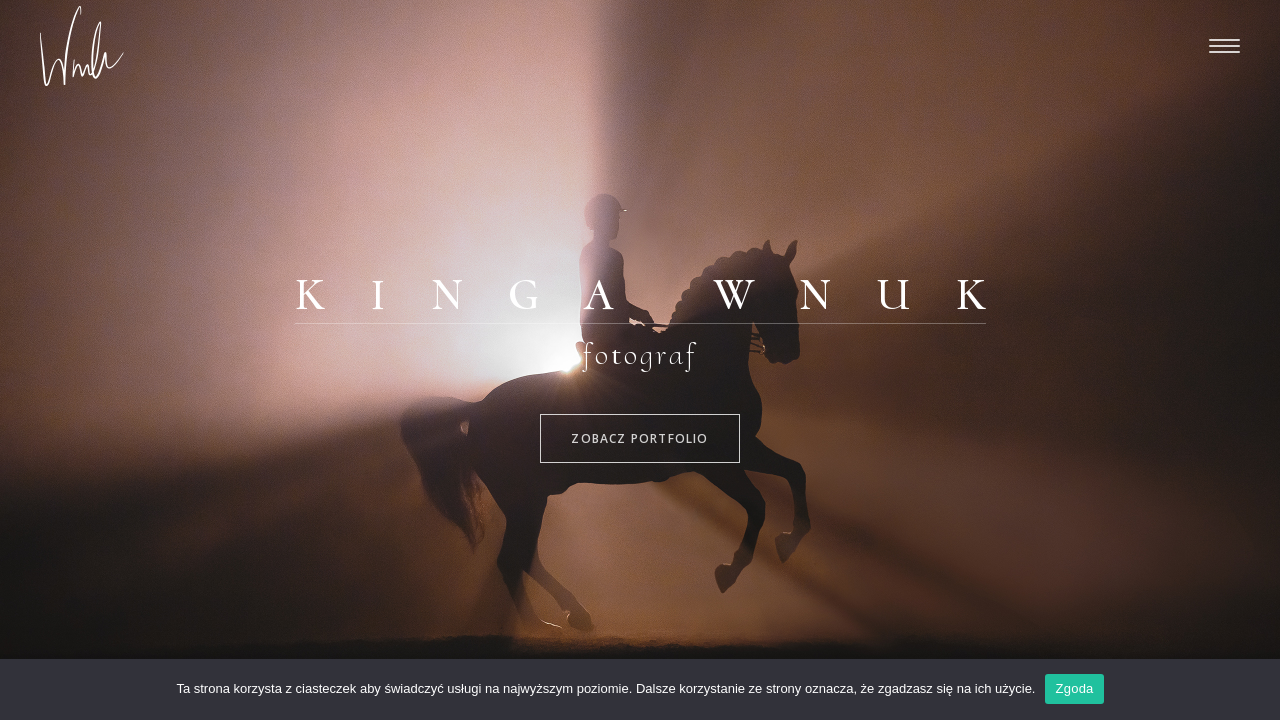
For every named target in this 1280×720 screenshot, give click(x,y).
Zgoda (1074, 688)
